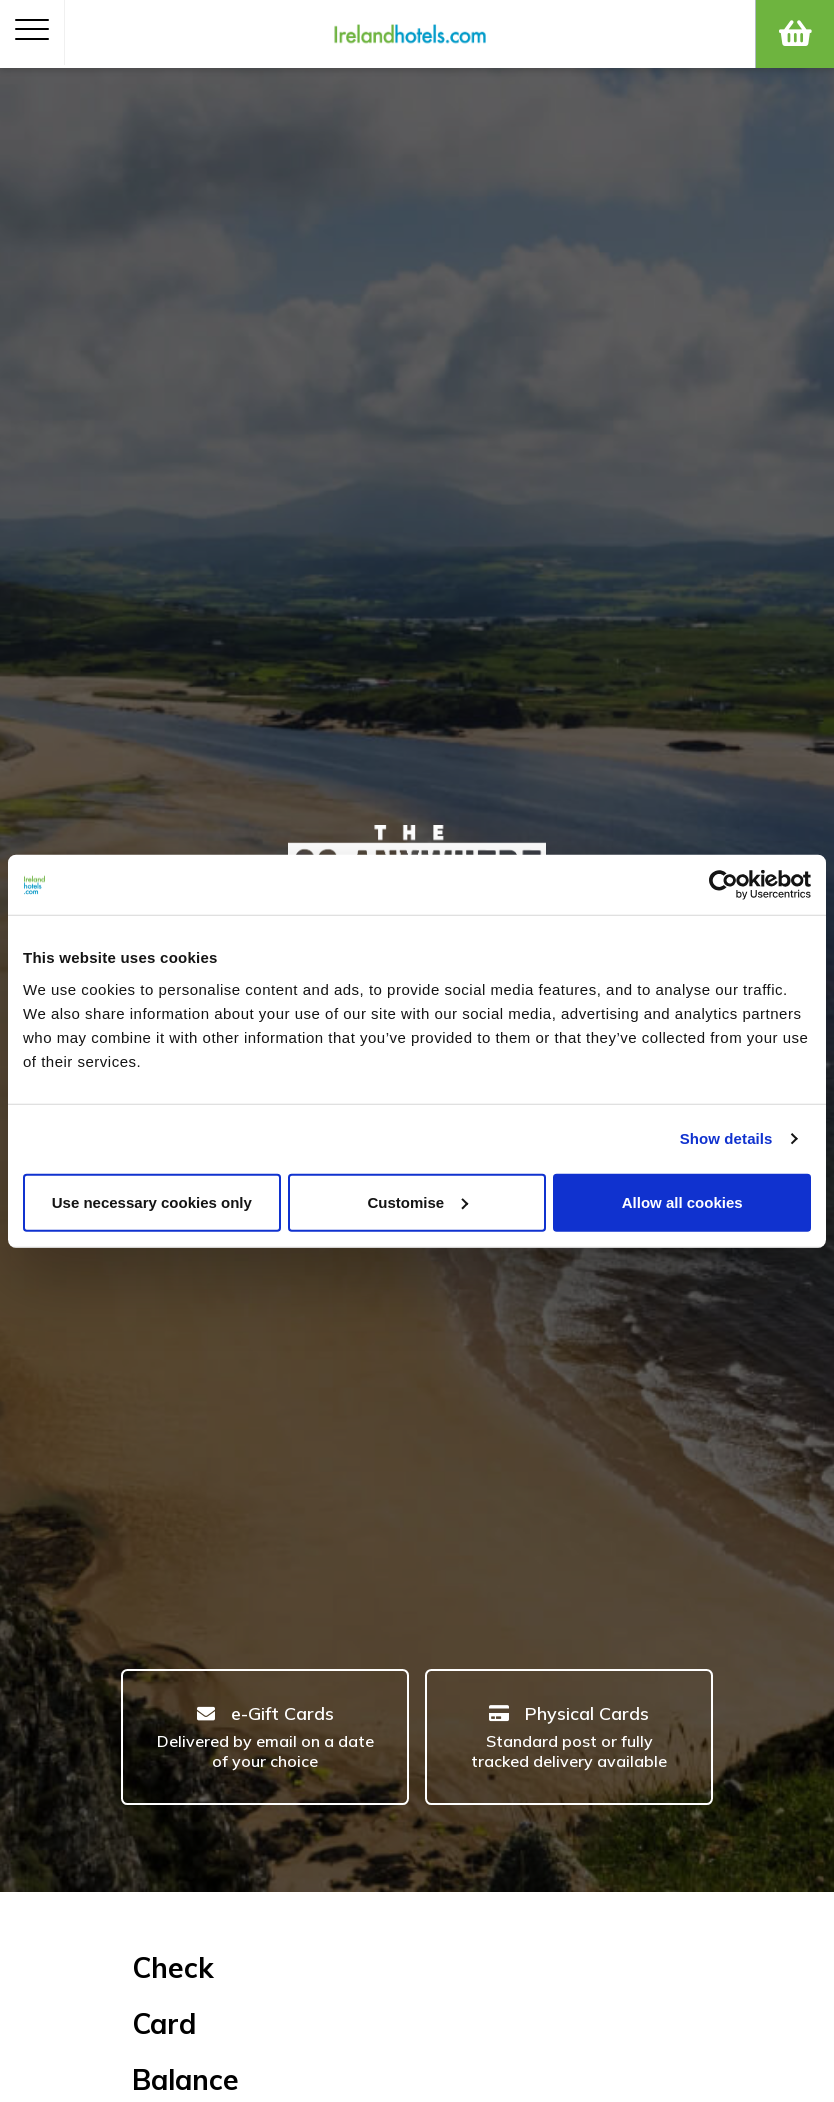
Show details (726, 1138)
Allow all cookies (682, 1201)
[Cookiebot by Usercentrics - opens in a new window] (723, 885)
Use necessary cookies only (152, 1201)
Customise (417, 1201)
